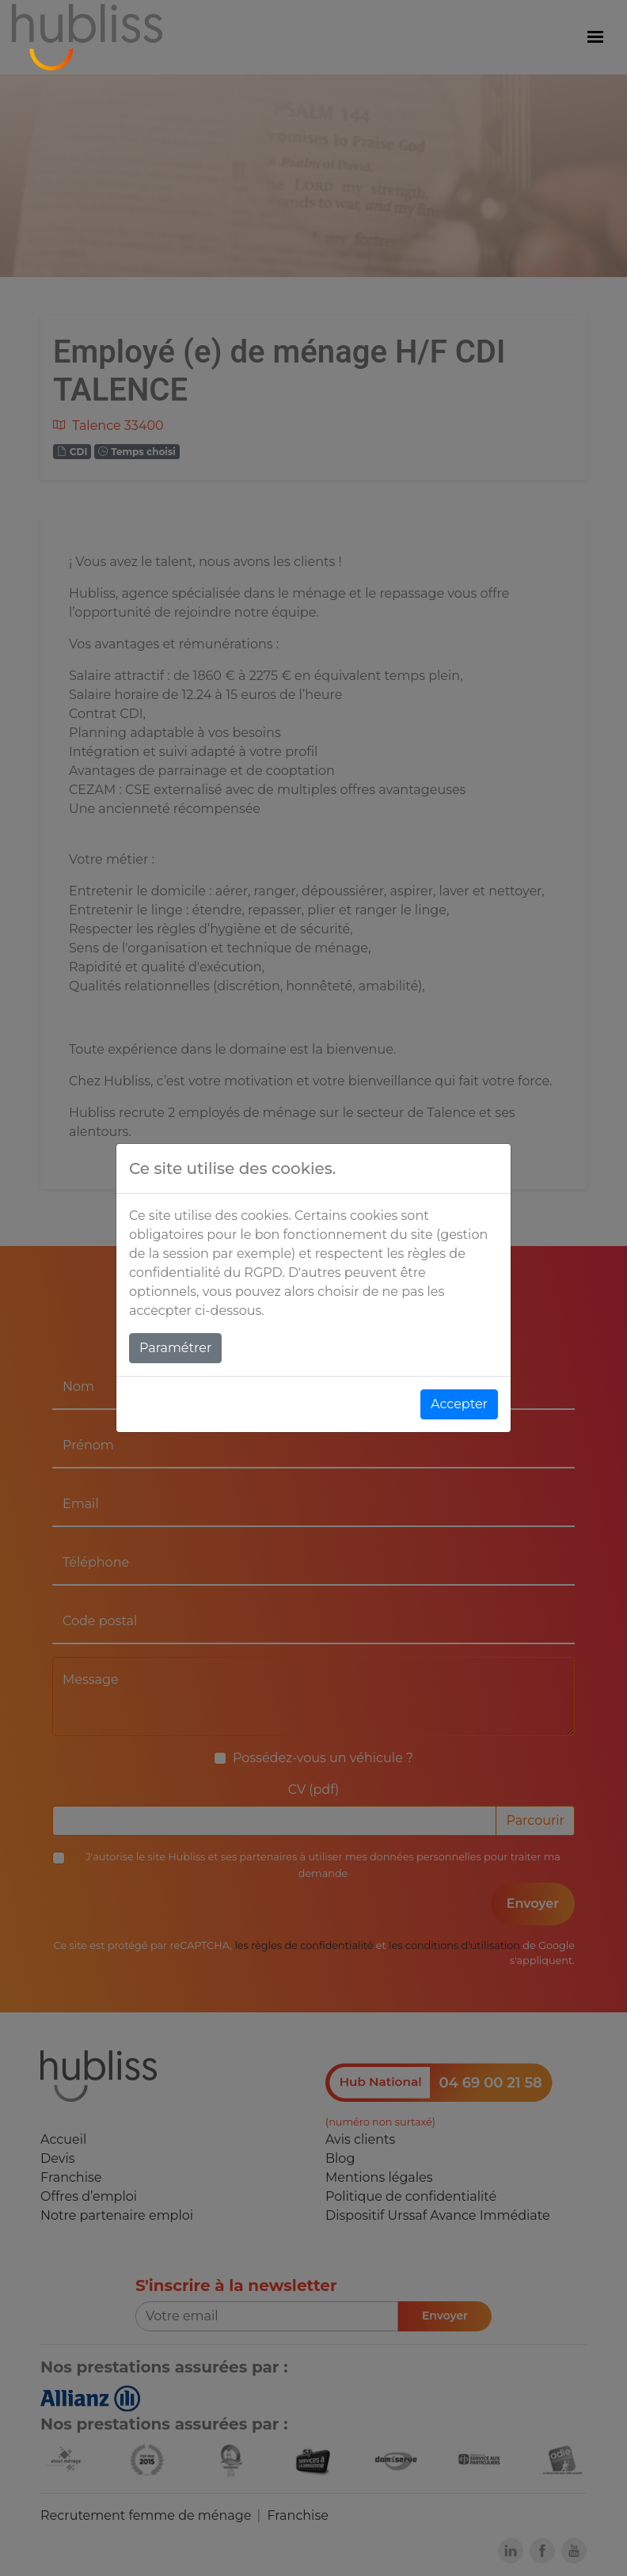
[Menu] (595, 37)
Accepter (459, 1403)
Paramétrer (175, 1347)
